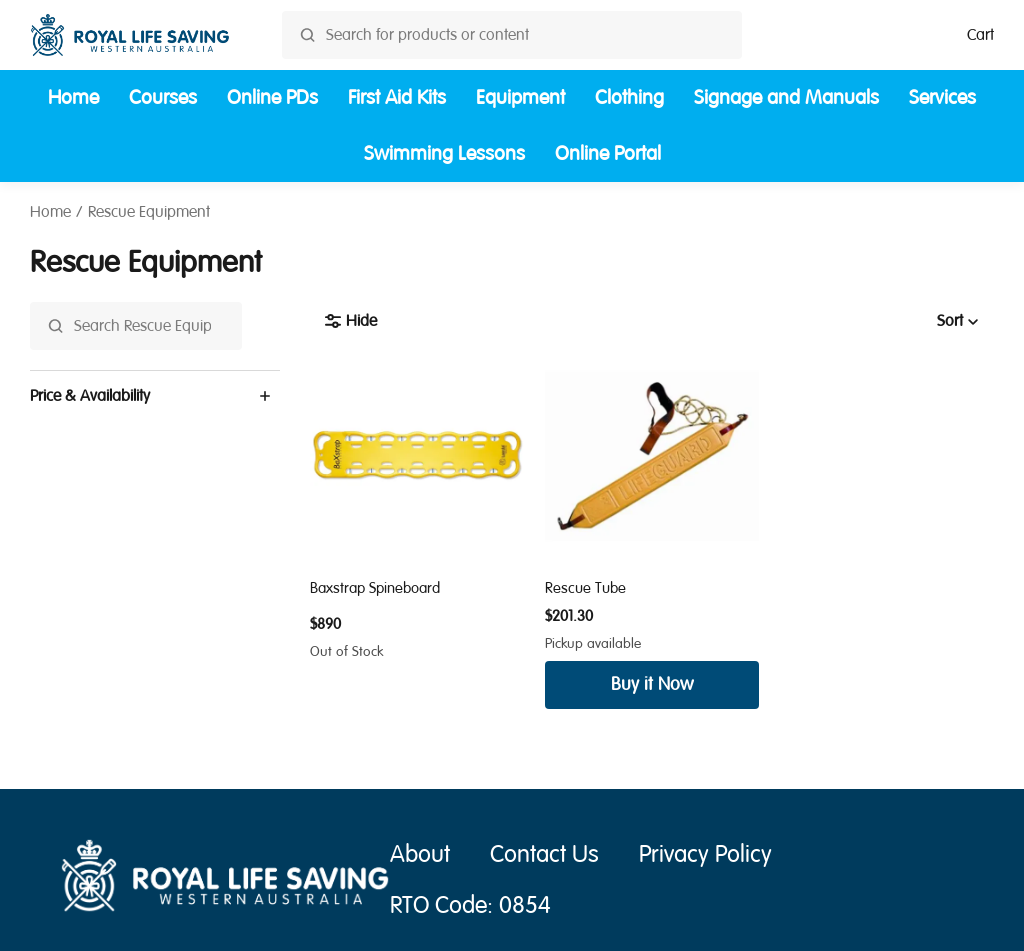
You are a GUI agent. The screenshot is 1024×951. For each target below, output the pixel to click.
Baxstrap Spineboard (375, 588)
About (420, 854)
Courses (163, 97)
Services (942, 97)
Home (73, 97)
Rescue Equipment (149, 212)
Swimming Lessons (444, 153)
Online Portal (608, 153)
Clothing (629, 97)
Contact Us (544, 854)
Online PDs (272, 97)
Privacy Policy (705, 854)
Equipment (520, 97)
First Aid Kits (397, 97)
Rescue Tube (585, 588)
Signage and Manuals (786, 97)
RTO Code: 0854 (470, 905)
